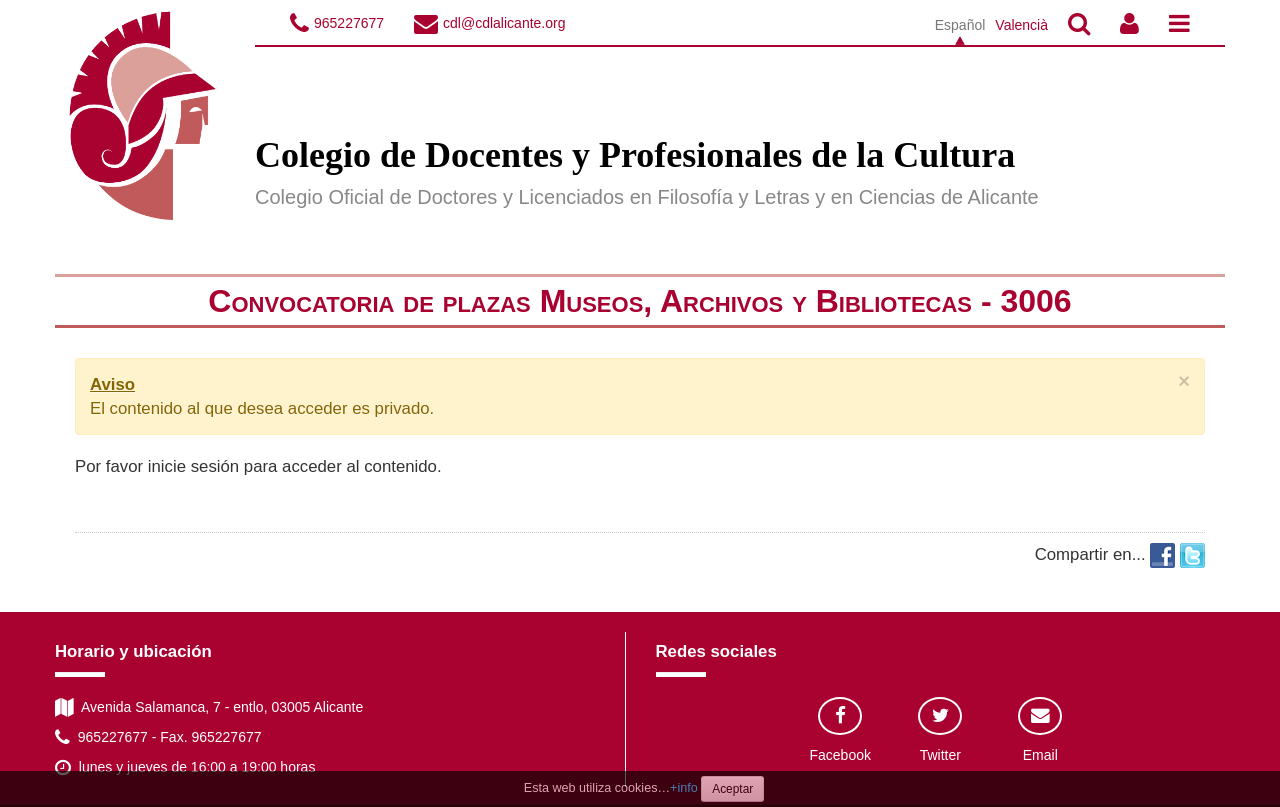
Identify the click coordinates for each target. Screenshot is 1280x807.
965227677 (349, 23)
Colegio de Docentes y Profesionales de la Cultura (635, 155)
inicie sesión (193, 466)
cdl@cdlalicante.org (504, 23)
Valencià (1021, 25)
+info (684, 788)
